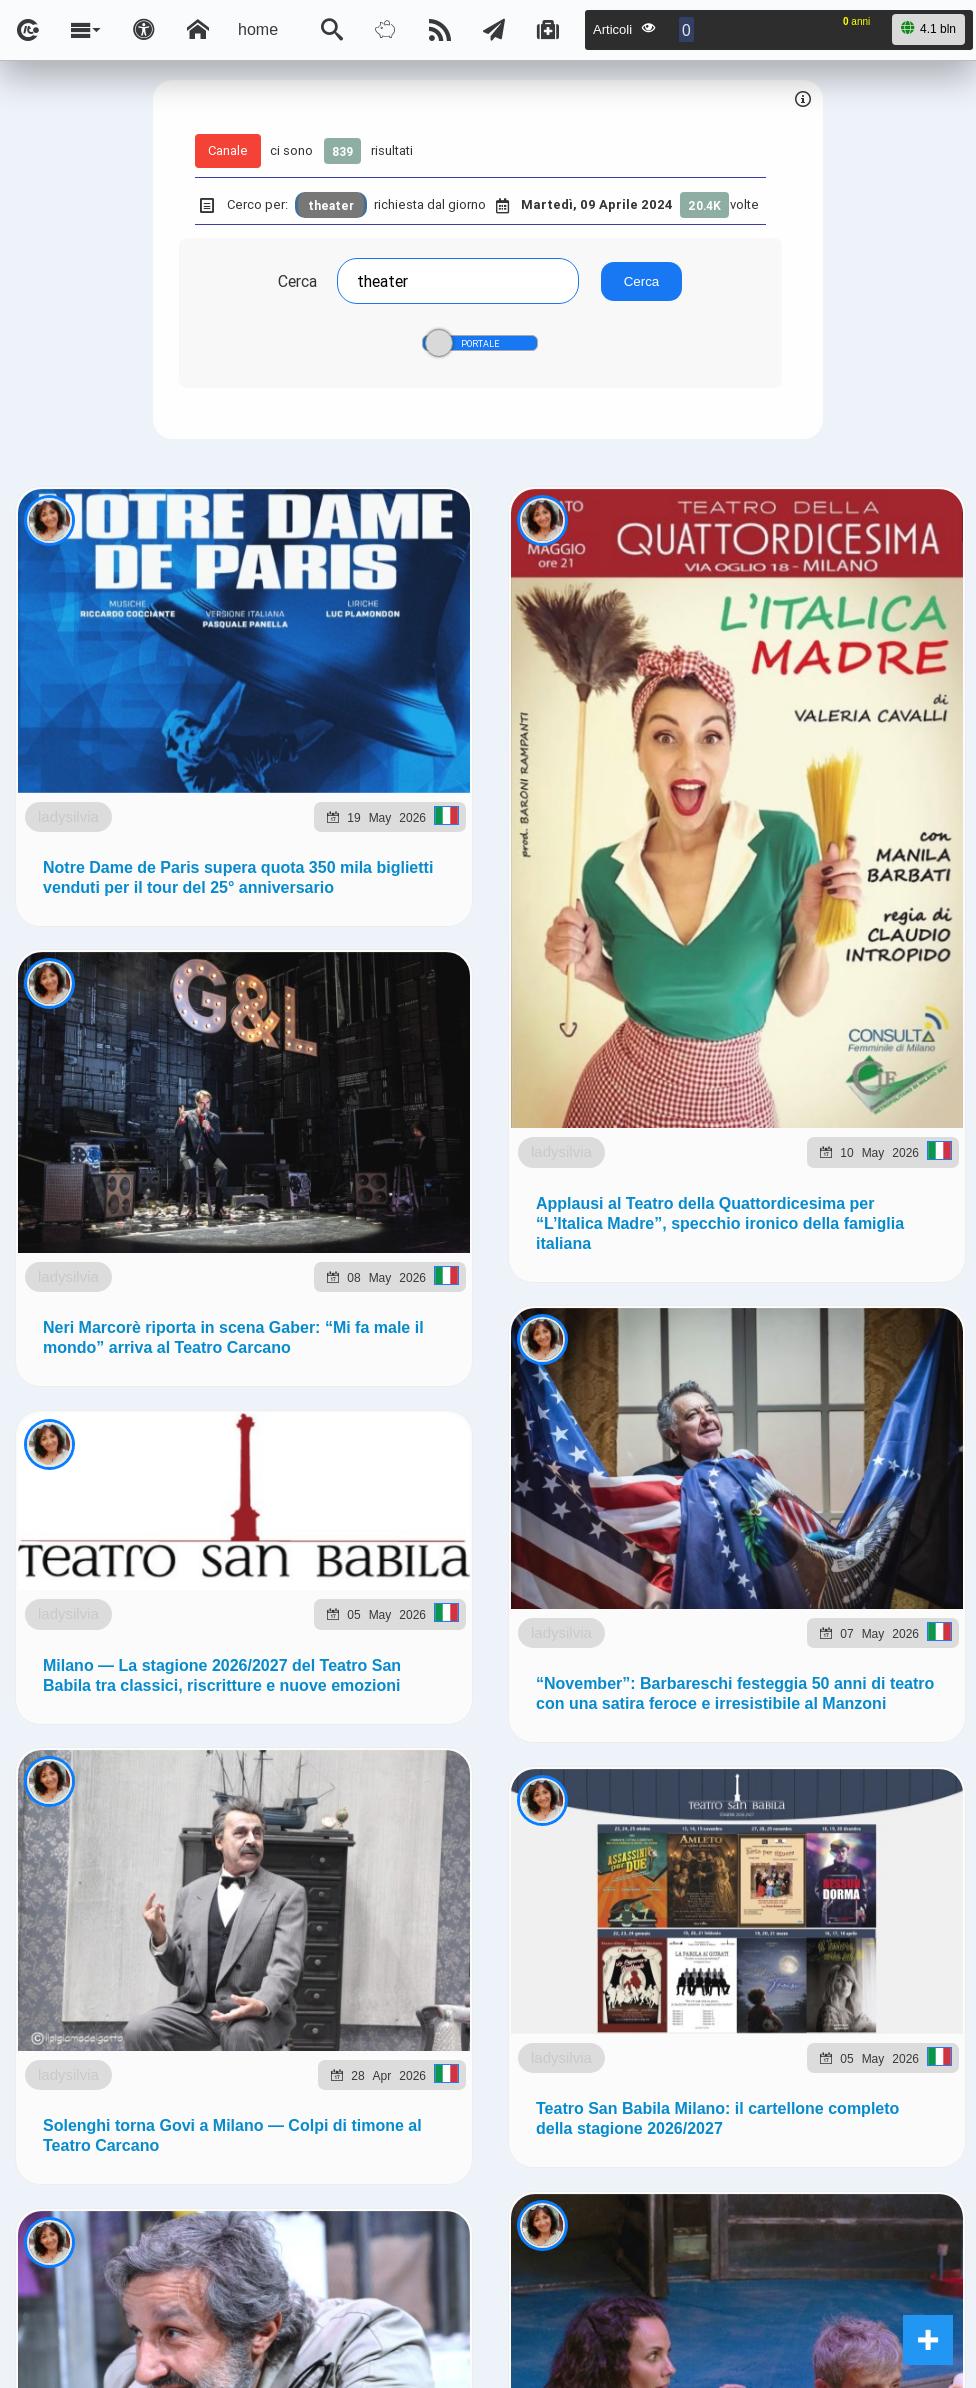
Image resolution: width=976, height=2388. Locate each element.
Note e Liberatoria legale (719, 1313)
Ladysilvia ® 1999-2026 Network (390, 1313)
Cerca (297, 281)
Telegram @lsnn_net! (754, 989)
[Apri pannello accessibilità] (144, 30)
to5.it (268, 1213)
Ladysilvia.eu (523, 1167)
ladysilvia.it (406, 1167)
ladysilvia (165, 684)
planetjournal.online (826, 1167)
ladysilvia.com (283, 1167)
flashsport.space (661, 1167)
